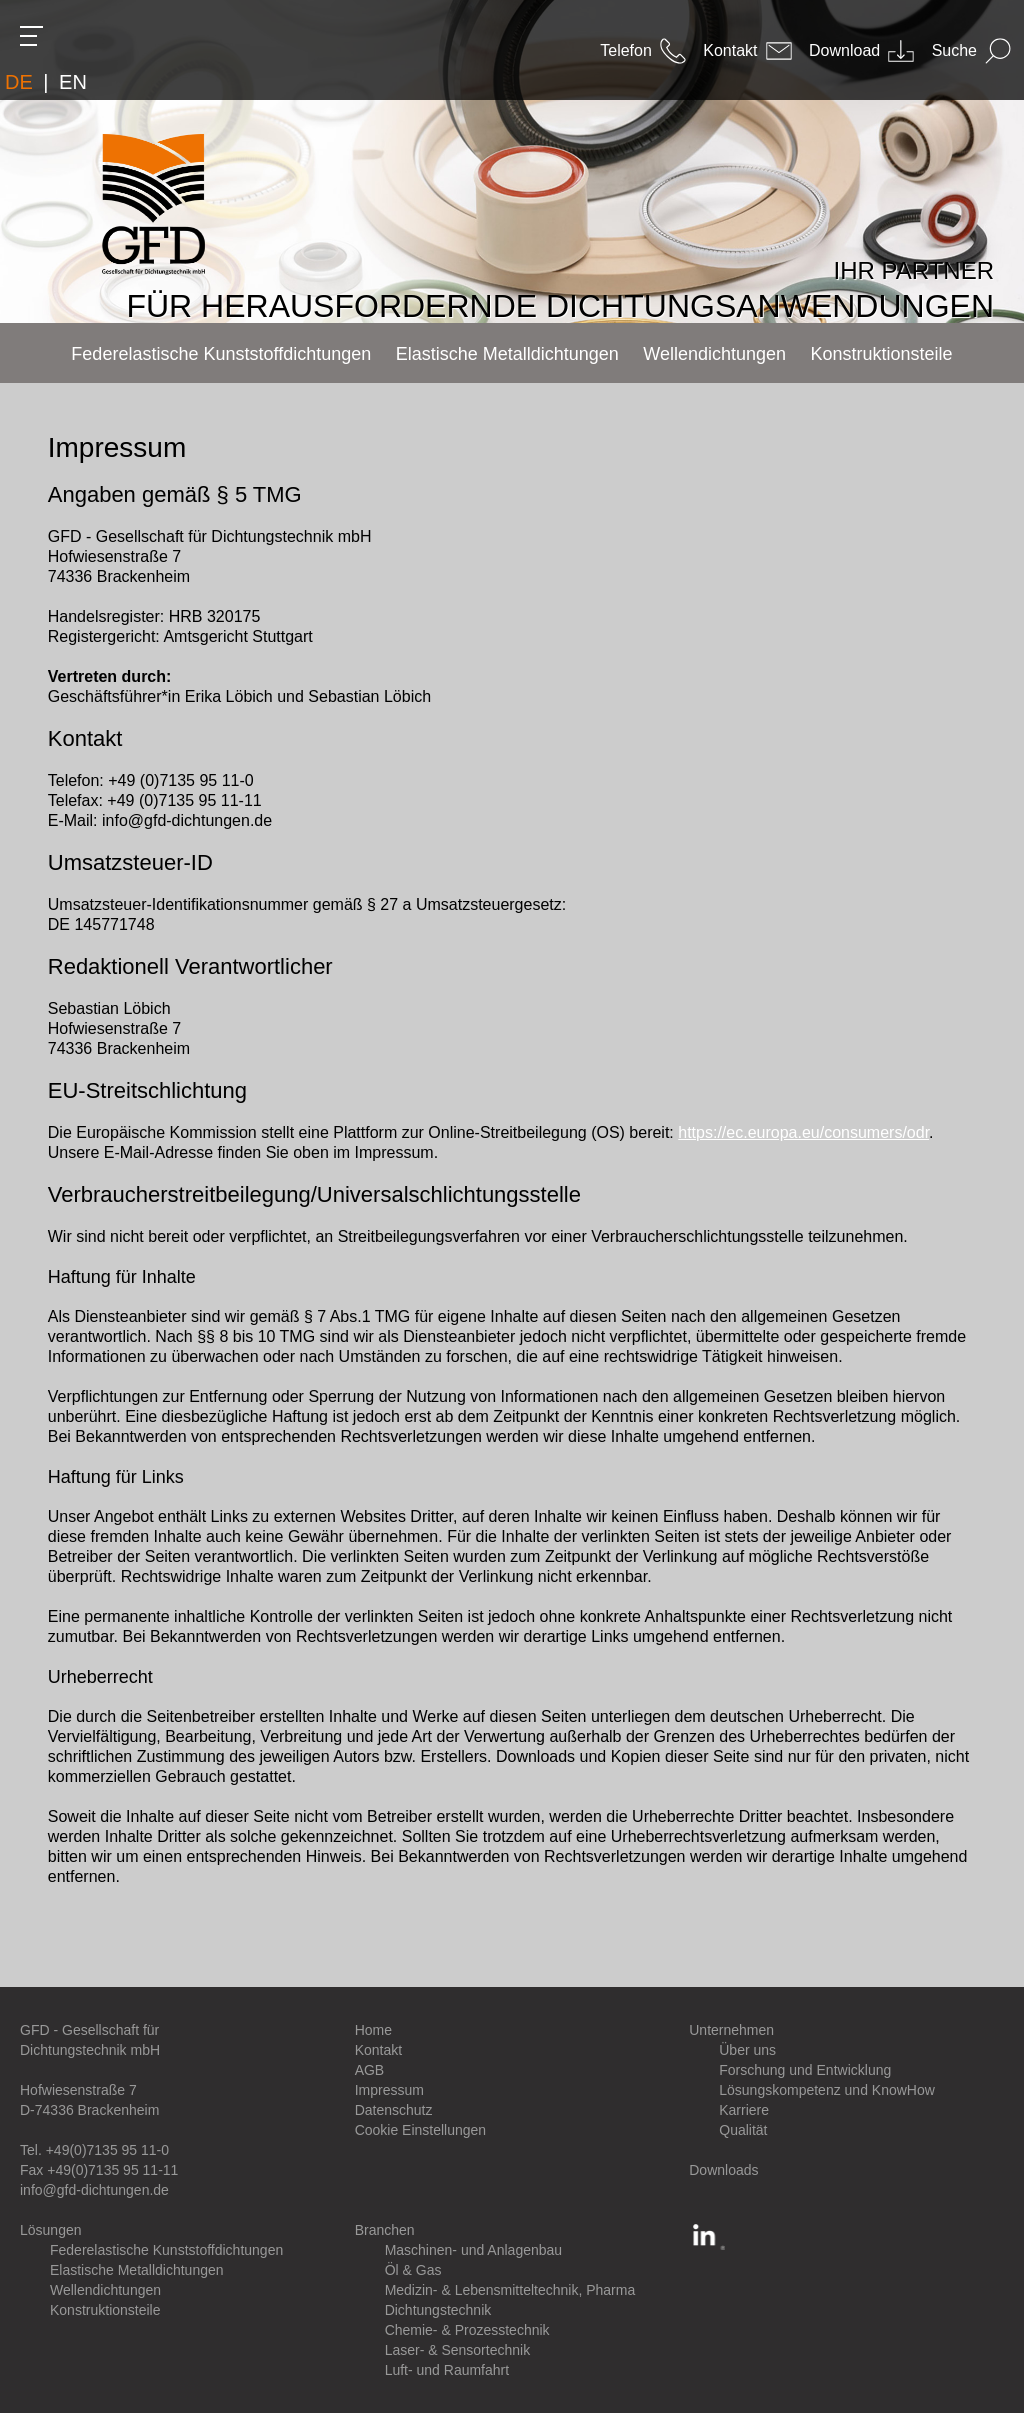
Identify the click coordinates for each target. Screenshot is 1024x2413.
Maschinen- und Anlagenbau (473, 2250)
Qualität (743, 2130)
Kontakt (378, 2050)
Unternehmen (731, 2030)
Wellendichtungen (105, 2290)
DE (19, 82)
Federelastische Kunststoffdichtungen (166, 2250)
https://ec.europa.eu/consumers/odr (803, 1132)
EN (73, 82)
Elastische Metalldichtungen (137, 2270)
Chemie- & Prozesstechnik (467, 2330)
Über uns (747, 2050)
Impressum (389, 2090)
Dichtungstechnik (438, 2310)
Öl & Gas (413, 2270)
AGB (370, 2070)
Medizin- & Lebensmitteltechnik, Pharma (510, 2290)
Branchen (385, 2230)
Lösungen (51, 2230)
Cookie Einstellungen (421, 2130)
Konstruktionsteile (105, 2310)
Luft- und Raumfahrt (447, 2370)
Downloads (723, 2170)
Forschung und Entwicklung (805, 2070)
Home (373, 2030)
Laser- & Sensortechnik (458, 2350)
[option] (512, 161)
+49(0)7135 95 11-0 (107, 2150)
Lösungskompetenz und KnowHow (827, 2090)
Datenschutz (394, 2110)
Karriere (744, 2110)
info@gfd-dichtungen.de (94, 2190)
